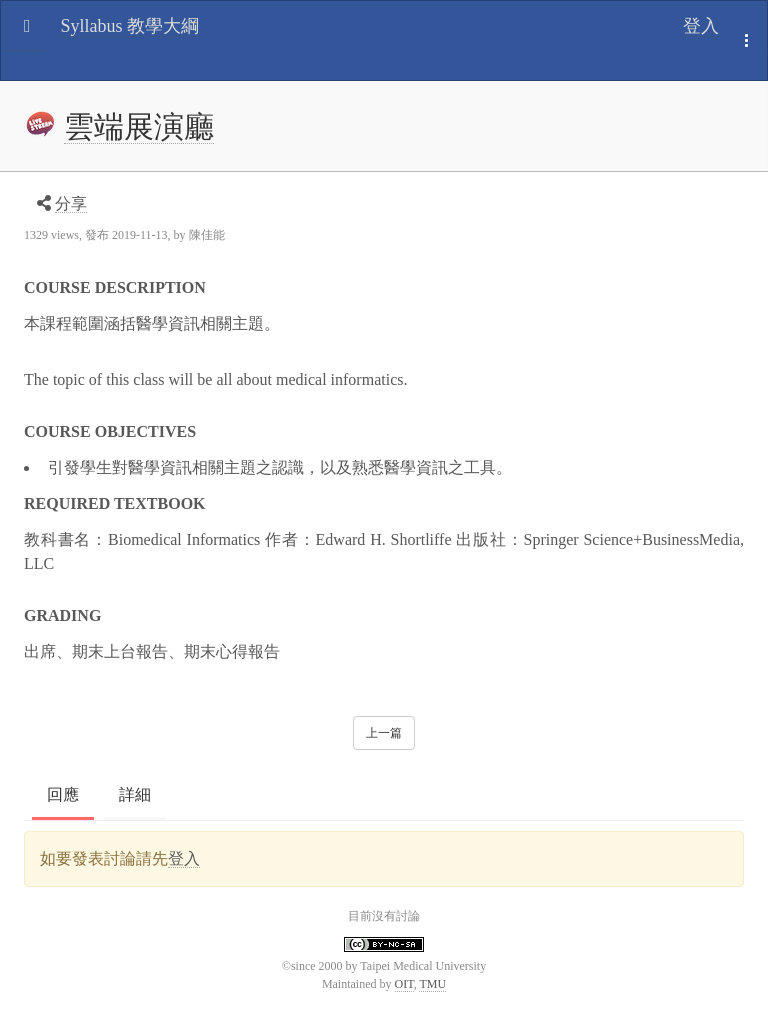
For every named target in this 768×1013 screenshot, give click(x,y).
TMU (432, 984)
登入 (701, 26)
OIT (404, 984)
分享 (71, 203)
